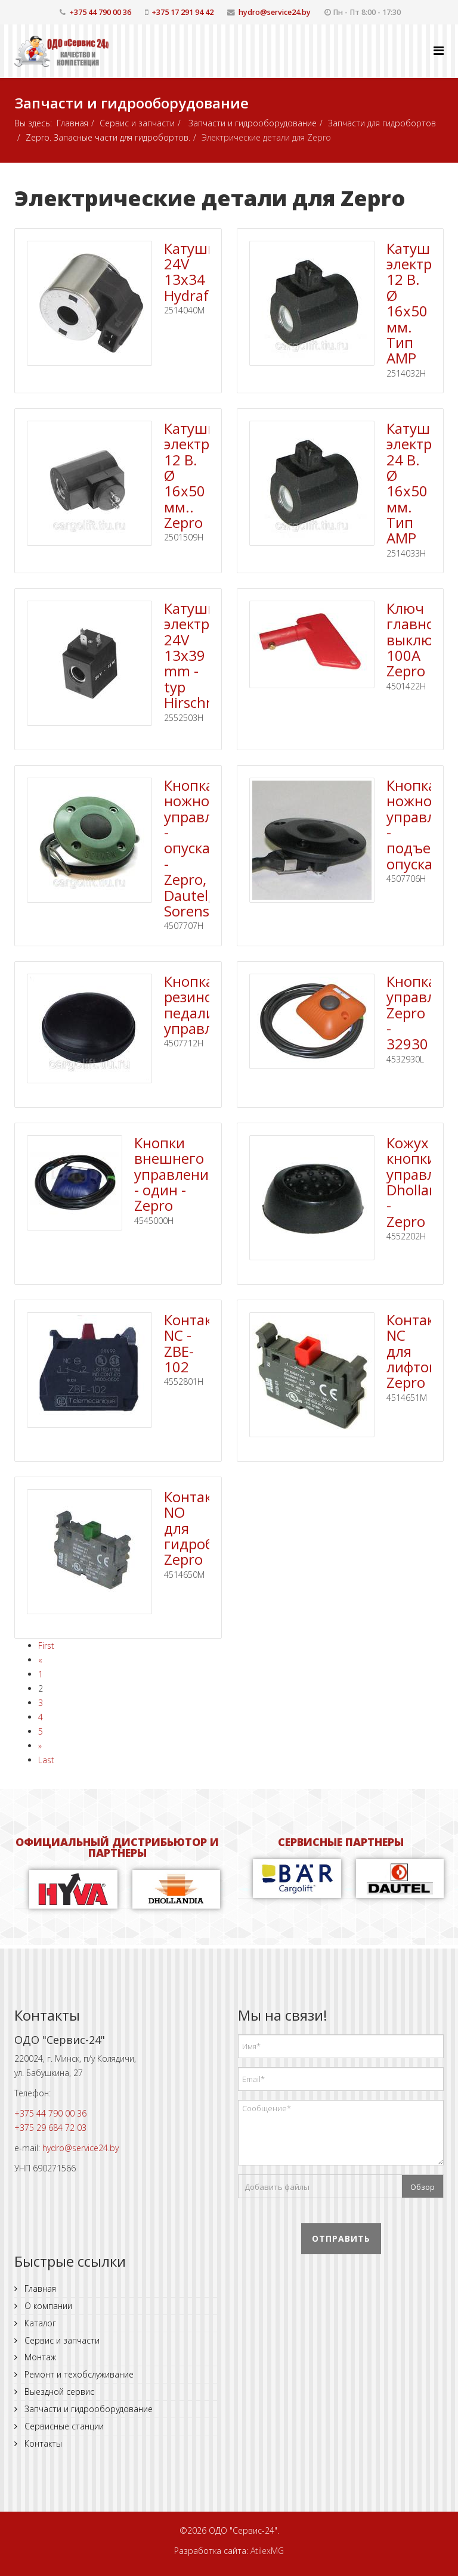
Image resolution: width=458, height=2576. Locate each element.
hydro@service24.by (275, 12)
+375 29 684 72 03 (50, 2127)
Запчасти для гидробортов (382, 123)
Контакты (42, 2443)
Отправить (341, 2238)
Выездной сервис (58, 2391)
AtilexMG (267, 2550)
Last (46, 1760)
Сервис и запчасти (137, 123)
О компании (47, 2305)
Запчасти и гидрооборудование (251, 123)
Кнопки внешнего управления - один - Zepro (175, 1174)
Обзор (422, 2187)
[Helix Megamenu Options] (439, 50)
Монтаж (39, 2357)
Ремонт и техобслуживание (78, 2374)
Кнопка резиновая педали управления (205, 1004)
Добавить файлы (277, 2187)
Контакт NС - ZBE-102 (191, 1343)
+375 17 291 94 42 (182, 12)
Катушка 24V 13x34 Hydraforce (200, 271)
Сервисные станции (63, 2426)
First (46, 1645)
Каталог (39, 2323)
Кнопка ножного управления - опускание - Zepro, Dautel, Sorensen (205, 848)
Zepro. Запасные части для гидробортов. (108, 137)
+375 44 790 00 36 (100, 12)
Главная (72, 123)
